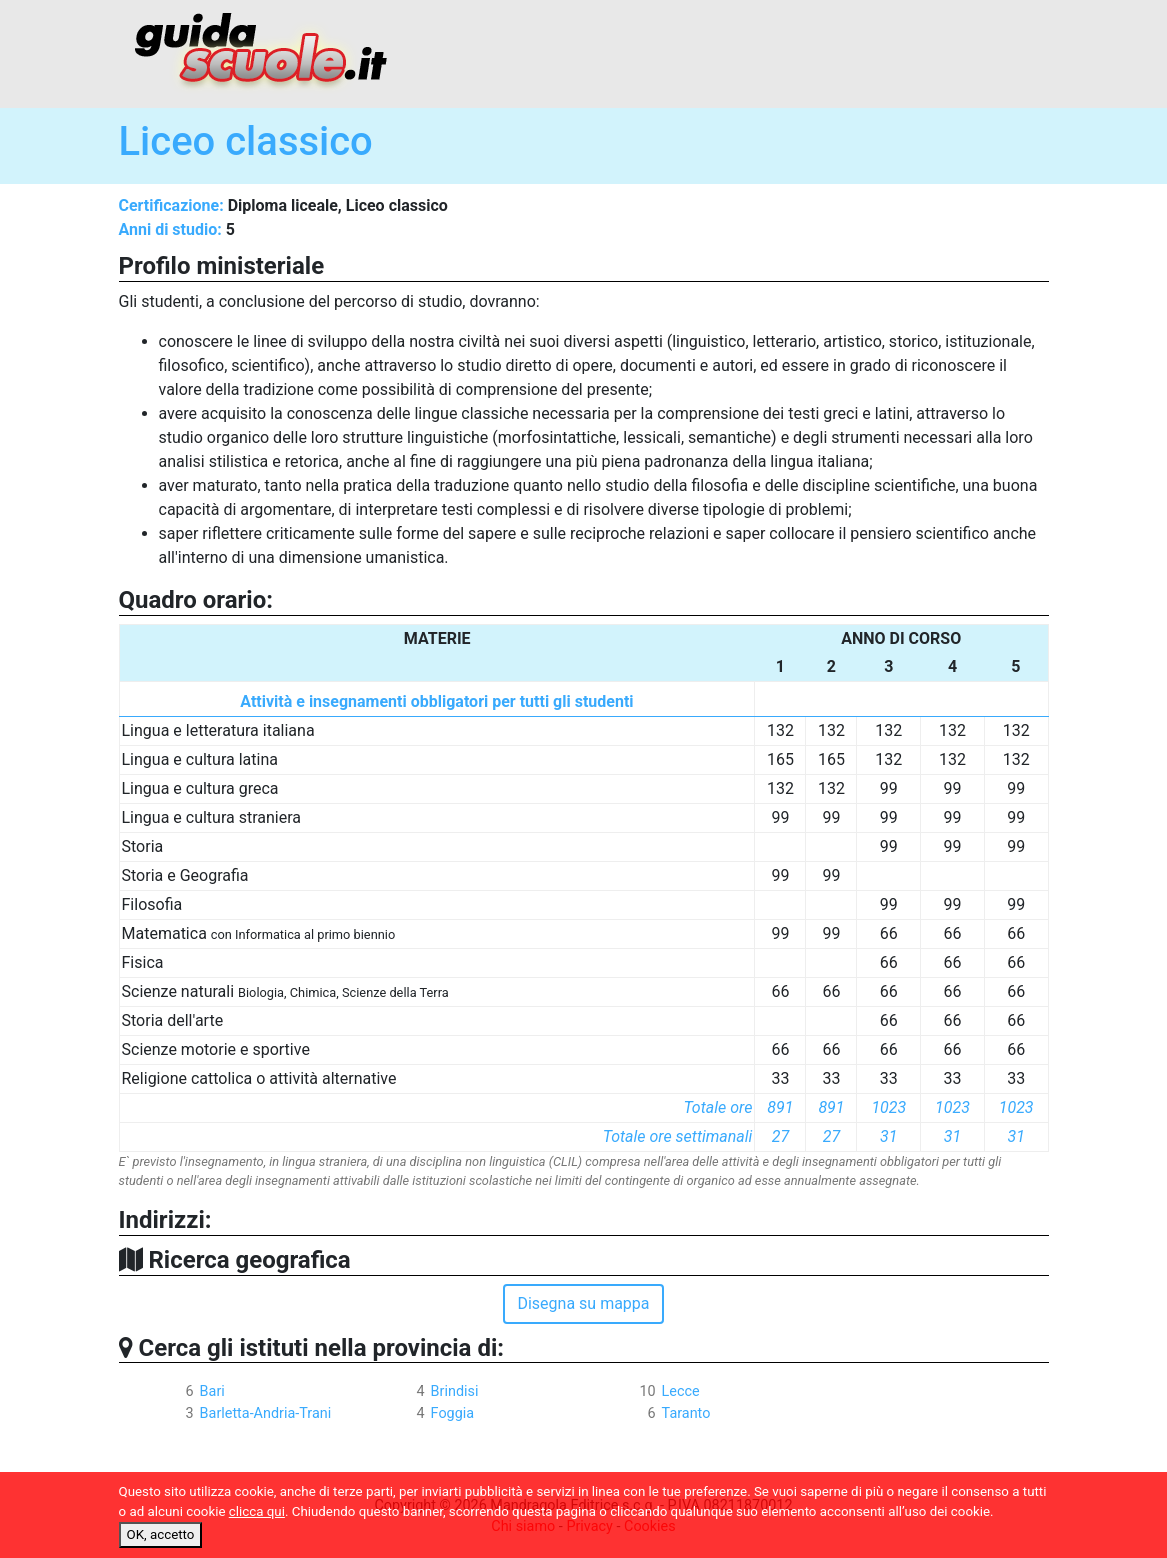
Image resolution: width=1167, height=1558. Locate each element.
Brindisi (455, 1391)
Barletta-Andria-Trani (266, 1413)
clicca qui (257, 1511)
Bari (212, 1391)
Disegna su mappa (583, 1303)
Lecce (681, 1391)
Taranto (686, 1413)
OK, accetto (161, 1534)
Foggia (453, 1413)
